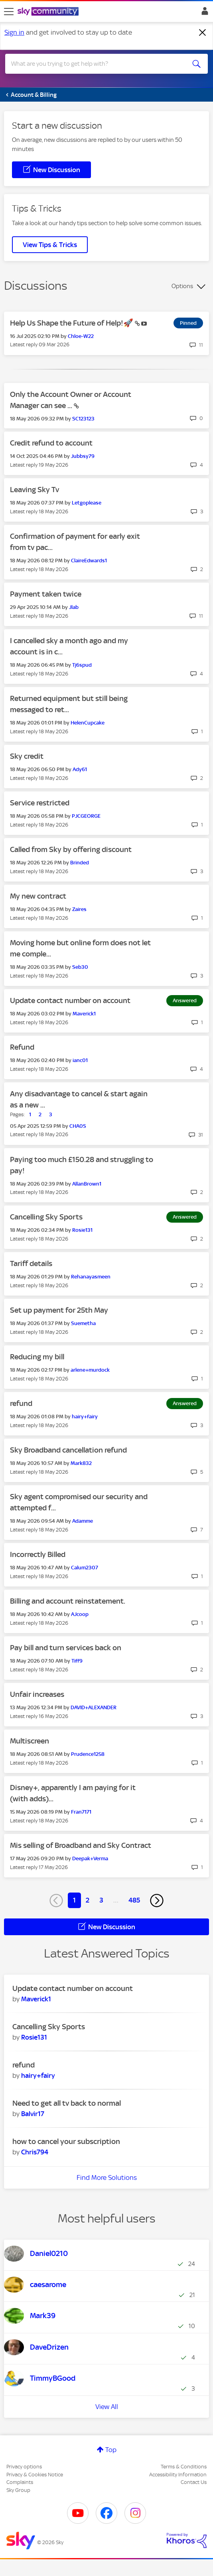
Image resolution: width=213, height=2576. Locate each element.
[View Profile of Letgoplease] (86, 503)
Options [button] (182, 286)
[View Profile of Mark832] (81, 1463)
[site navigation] (9, 12)
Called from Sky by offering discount (71, 849)
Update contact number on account (70, 1000)
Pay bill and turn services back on (65, 1647)
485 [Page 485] (134, 1900)
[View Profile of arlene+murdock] (90, 1370)
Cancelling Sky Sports (46, 1216)
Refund (22, 1047)
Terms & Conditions (184, 2467)
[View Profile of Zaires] (79, 909)
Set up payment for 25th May (59, 1310)
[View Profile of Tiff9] (77, 1661)
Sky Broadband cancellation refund (68, 1450)
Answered (185, 1000)
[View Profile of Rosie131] (82, 1230)
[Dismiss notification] (202, 32)
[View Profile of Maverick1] (84, 1014)
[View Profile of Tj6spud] (82, 665)
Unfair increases (37, 1694)
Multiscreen (29, 1740)
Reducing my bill (37, 1356)
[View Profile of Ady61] (80, 769)
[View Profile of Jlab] (74, 607)
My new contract (38, 896)
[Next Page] (157, 1900)
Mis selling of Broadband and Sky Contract (80, 1845)
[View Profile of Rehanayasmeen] (90, 1277)
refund (21, 1403)
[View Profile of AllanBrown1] (86, 1184)
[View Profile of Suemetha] (83, 1323)
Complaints (19, 2482)
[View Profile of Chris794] (34, 2152)
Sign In (203, 13)
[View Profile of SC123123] (83, 419)
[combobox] (96, 64)
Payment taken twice (45, 594)
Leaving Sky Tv (34, 489)
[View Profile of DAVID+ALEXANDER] (93, 1707)
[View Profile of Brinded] (79, 863)
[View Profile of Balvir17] (32, 2114)
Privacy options (24, 2467)
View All (106, 2407)
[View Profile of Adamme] (82, 1521)
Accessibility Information (178, 2475)
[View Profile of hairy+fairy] (85, 1417)
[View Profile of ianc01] (80, 1060)
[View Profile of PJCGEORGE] (86, 816)
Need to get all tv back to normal (66, 2103)
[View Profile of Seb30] (80, 967)
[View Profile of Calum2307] (84, 1568)
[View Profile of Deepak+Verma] (90, 1858)
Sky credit (26, 756)
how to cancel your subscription (66, 2141)
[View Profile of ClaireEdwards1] (89, 561)
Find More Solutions (107, 2177)
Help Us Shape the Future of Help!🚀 (72, 323)
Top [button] (110, 2450)
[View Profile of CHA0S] (77, 1126)
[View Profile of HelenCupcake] (88, 723)
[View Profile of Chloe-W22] (81, 336)
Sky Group (18, 2490)
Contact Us (194, 2482)
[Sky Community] (49, 12)
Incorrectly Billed (37, 1554)
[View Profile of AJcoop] (80, 1614)
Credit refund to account (51, 443)
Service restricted (39, 802)
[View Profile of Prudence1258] (88, 1754)
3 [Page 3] (101, 1900)
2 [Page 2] (87, 1900)
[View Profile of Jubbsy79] (83, 456)
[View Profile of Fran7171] (81, 1812)
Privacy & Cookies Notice (34, 2475)
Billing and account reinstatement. (67, 1601)
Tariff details (31, 1263)
